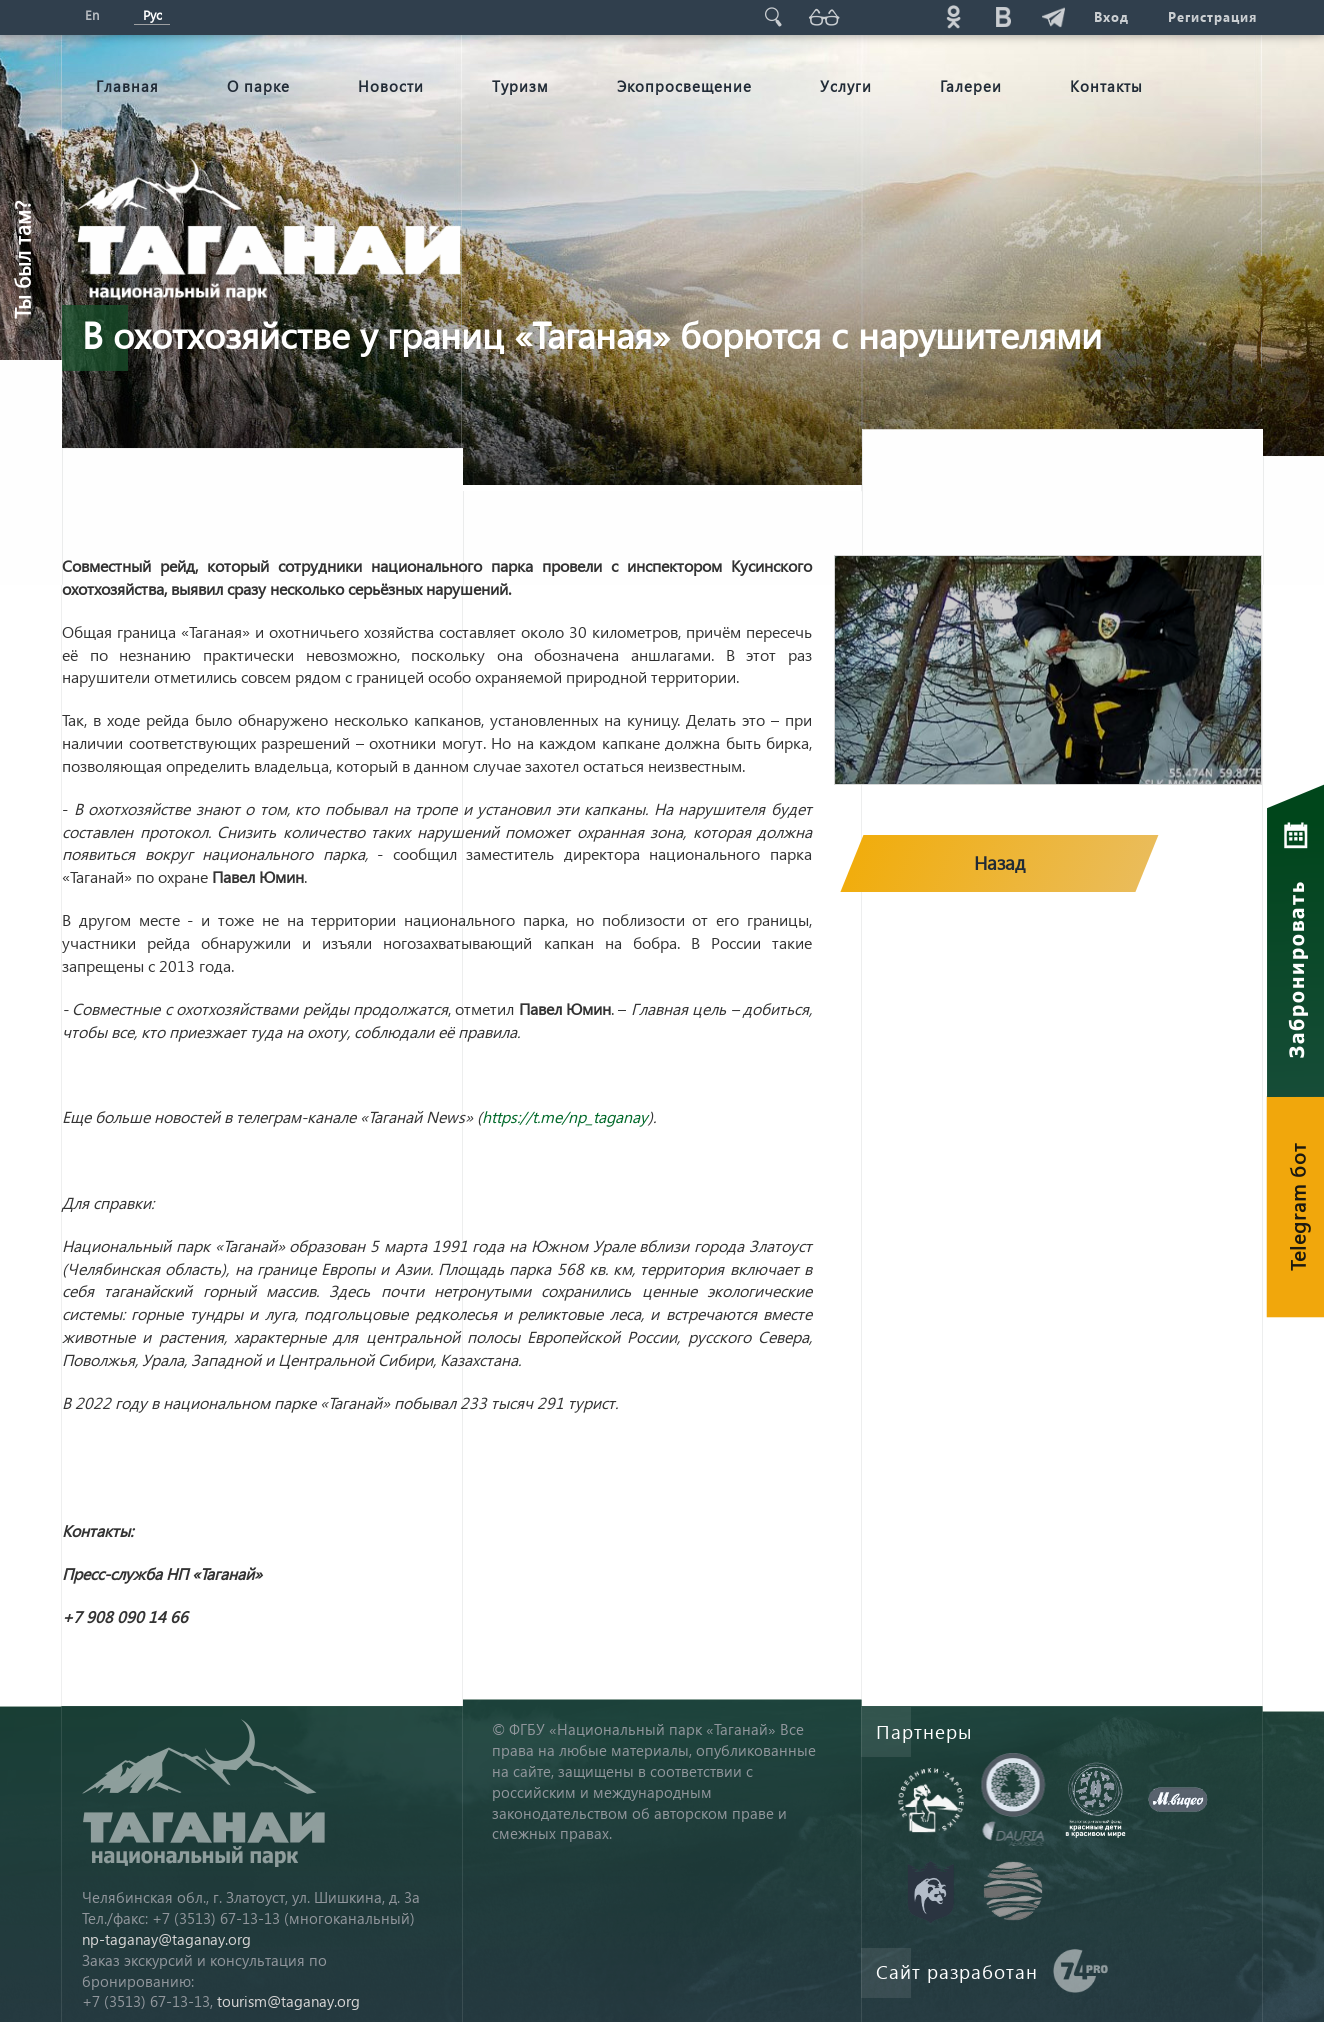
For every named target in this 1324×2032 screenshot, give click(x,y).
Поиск (773, 16)
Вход (1110, 16)
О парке (258, 86)
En (92, 14)
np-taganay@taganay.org (166, 1939)
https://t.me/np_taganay (565, 1116)
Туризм (520, 86)
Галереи (971, 86)
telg (1053, 16)
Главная (127, 86)
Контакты (1106, 86)
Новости (391, 86)
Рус (152, 14)
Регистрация (1212, 16)
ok (953, 16)
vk (1003, 16)
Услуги (846, 86)
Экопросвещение (684, 86)
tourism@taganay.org (288, 2001)
